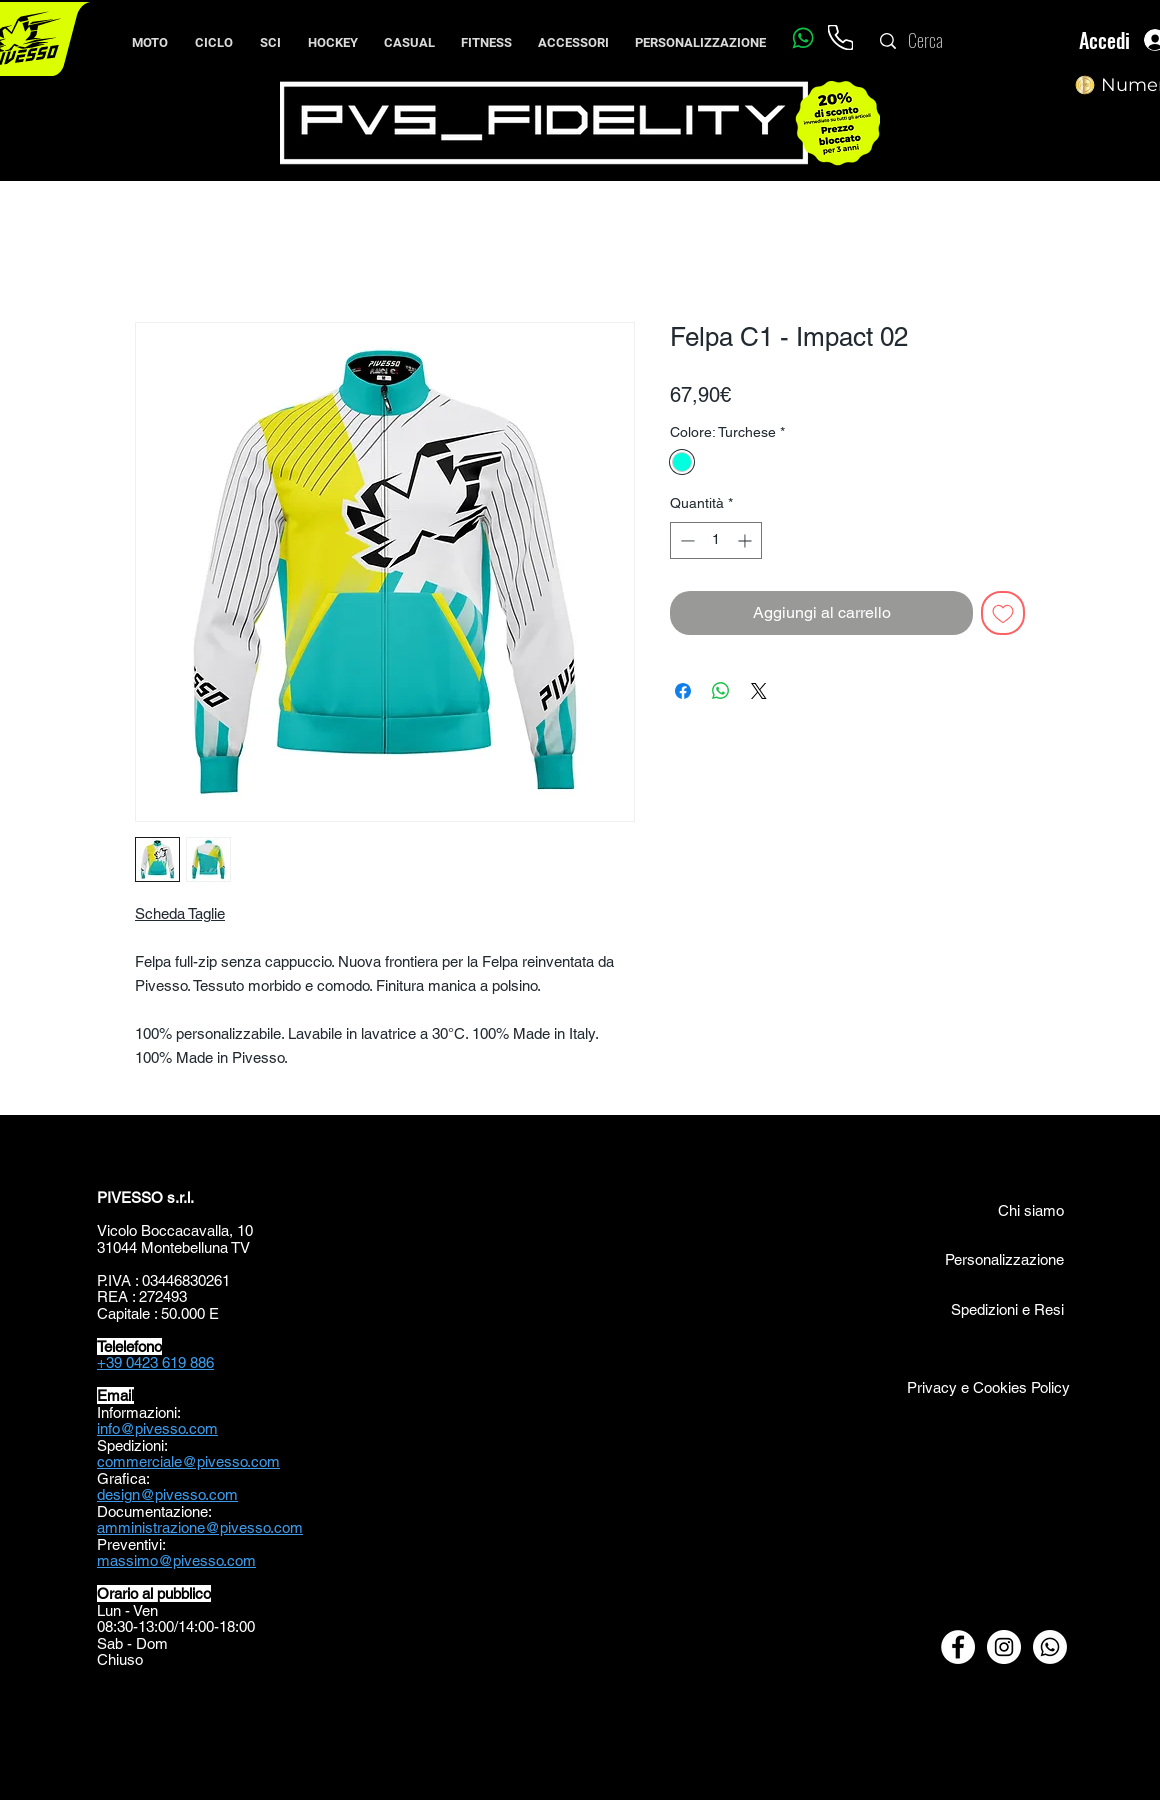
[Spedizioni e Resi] (962, 1309)
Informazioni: (139, 1412)
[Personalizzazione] (1004, 1259)
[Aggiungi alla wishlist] (1003, 613)
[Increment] (746, 540)
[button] (213, 34)
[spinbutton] (716, 540)
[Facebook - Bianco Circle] (958, 1647)
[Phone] (840, 37)
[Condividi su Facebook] (683, 691)
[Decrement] (685, 540)
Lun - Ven (127, 1610)
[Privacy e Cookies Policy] (987, 1387)
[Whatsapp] (802, 37)
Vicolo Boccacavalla (163, 1230)
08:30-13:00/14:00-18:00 (176, 1626)
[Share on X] (759, 691)
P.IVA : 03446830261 (163, 1280)
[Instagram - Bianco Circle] (1004, 1647)
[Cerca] (967, 41)
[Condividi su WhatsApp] (721, 691)
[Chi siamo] (1009, 1210)
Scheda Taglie (180, 913)
